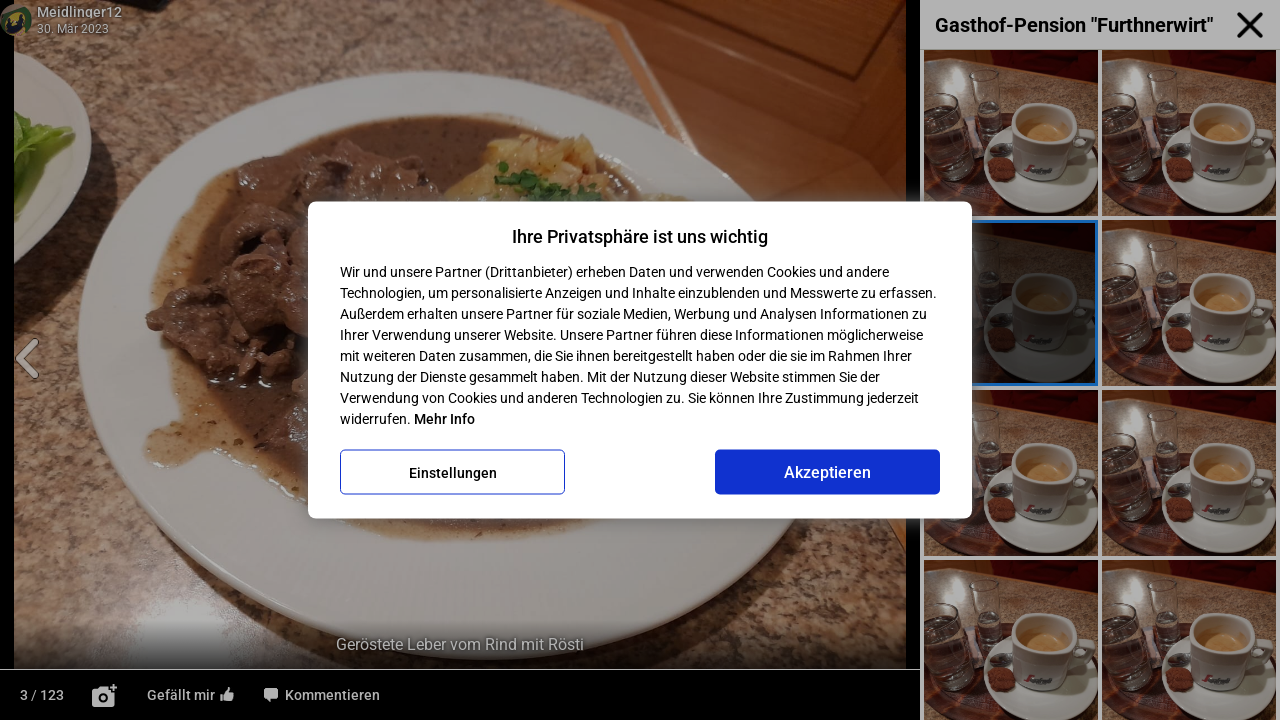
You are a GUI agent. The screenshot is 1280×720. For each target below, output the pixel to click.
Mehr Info (444, 419)
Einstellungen (453, 472)
